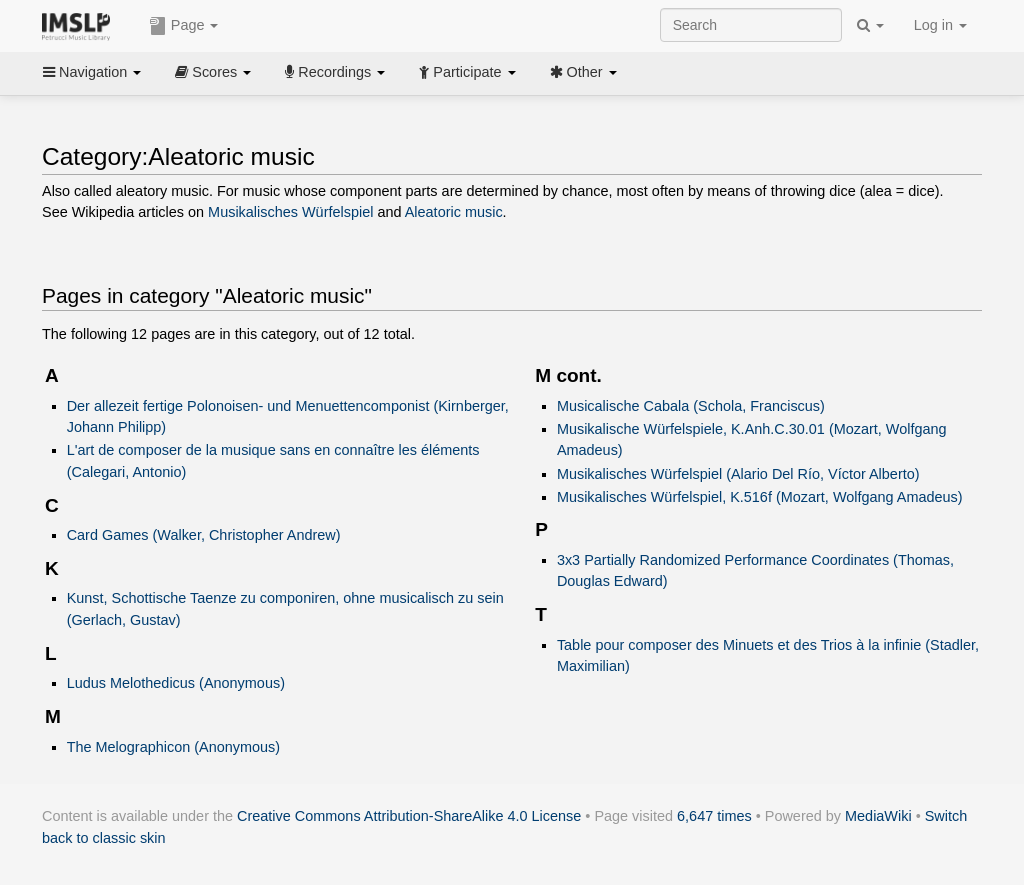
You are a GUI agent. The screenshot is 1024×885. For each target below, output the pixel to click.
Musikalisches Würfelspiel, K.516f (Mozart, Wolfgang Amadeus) (760, 497)
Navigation (92, 72)
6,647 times (714, 816)
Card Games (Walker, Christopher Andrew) (204, 535)
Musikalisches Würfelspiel (290, 212)
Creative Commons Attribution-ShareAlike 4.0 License (409, 816)
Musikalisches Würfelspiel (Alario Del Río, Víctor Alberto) (738, 474)
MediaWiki (878, 816)
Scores (213, 72)
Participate (467, 72)
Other (583, 72)
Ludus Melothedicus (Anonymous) (176, 683)
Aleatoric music (454, 212)
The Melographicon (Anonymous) (173, 747)
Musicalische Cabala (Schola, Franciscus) (691, 406)
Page (184, 26)
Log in (940, 25)
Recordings (335, 72)
